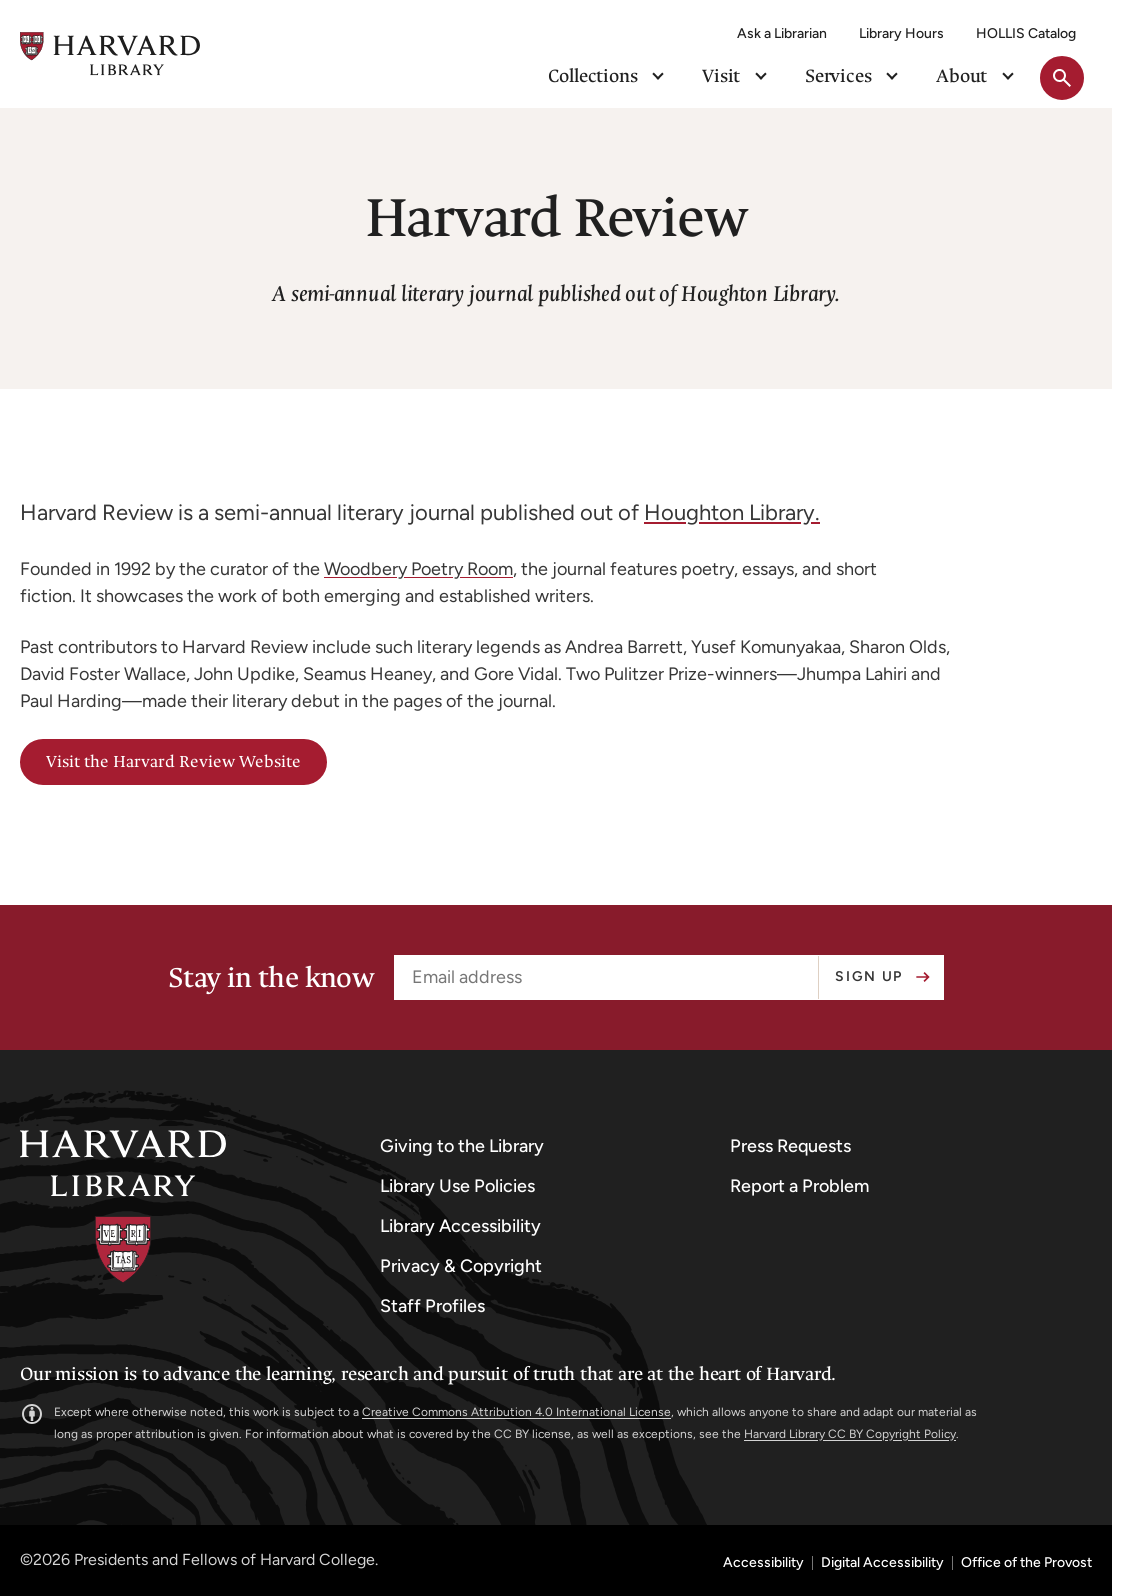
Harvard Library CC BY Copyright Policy (850, 1434)
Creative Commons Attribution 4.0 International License (516, 1412)
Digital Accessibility (882, 1563)
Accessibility (763, 1563)
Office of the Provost (1026, 1563)
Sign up (869, 976)
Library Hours (901, 33)
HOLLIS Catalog (1026, 33)
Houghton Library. (732, 512)
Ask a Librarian (782, 33)
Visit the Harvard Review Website (173, 761)
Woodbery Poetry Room (418, 569)
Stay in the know (271, 978)
